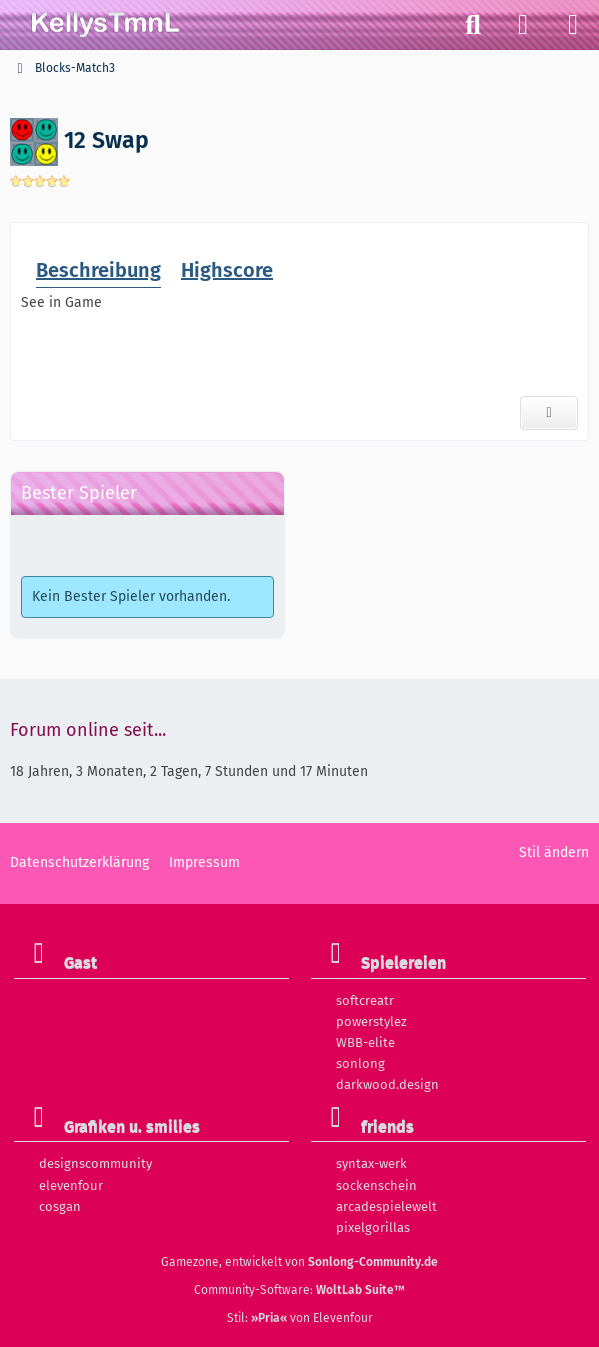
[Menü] (573, 25)
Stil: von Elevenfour (300, 1318)
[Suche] (473, 25)
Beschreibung (98, 269)
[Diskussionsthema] (549, 413)
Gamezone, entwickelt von (299, 1262)
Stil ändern (554, 852)
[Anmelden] (523, 25)
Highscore (227, 269)
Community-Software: (299, 1290)
